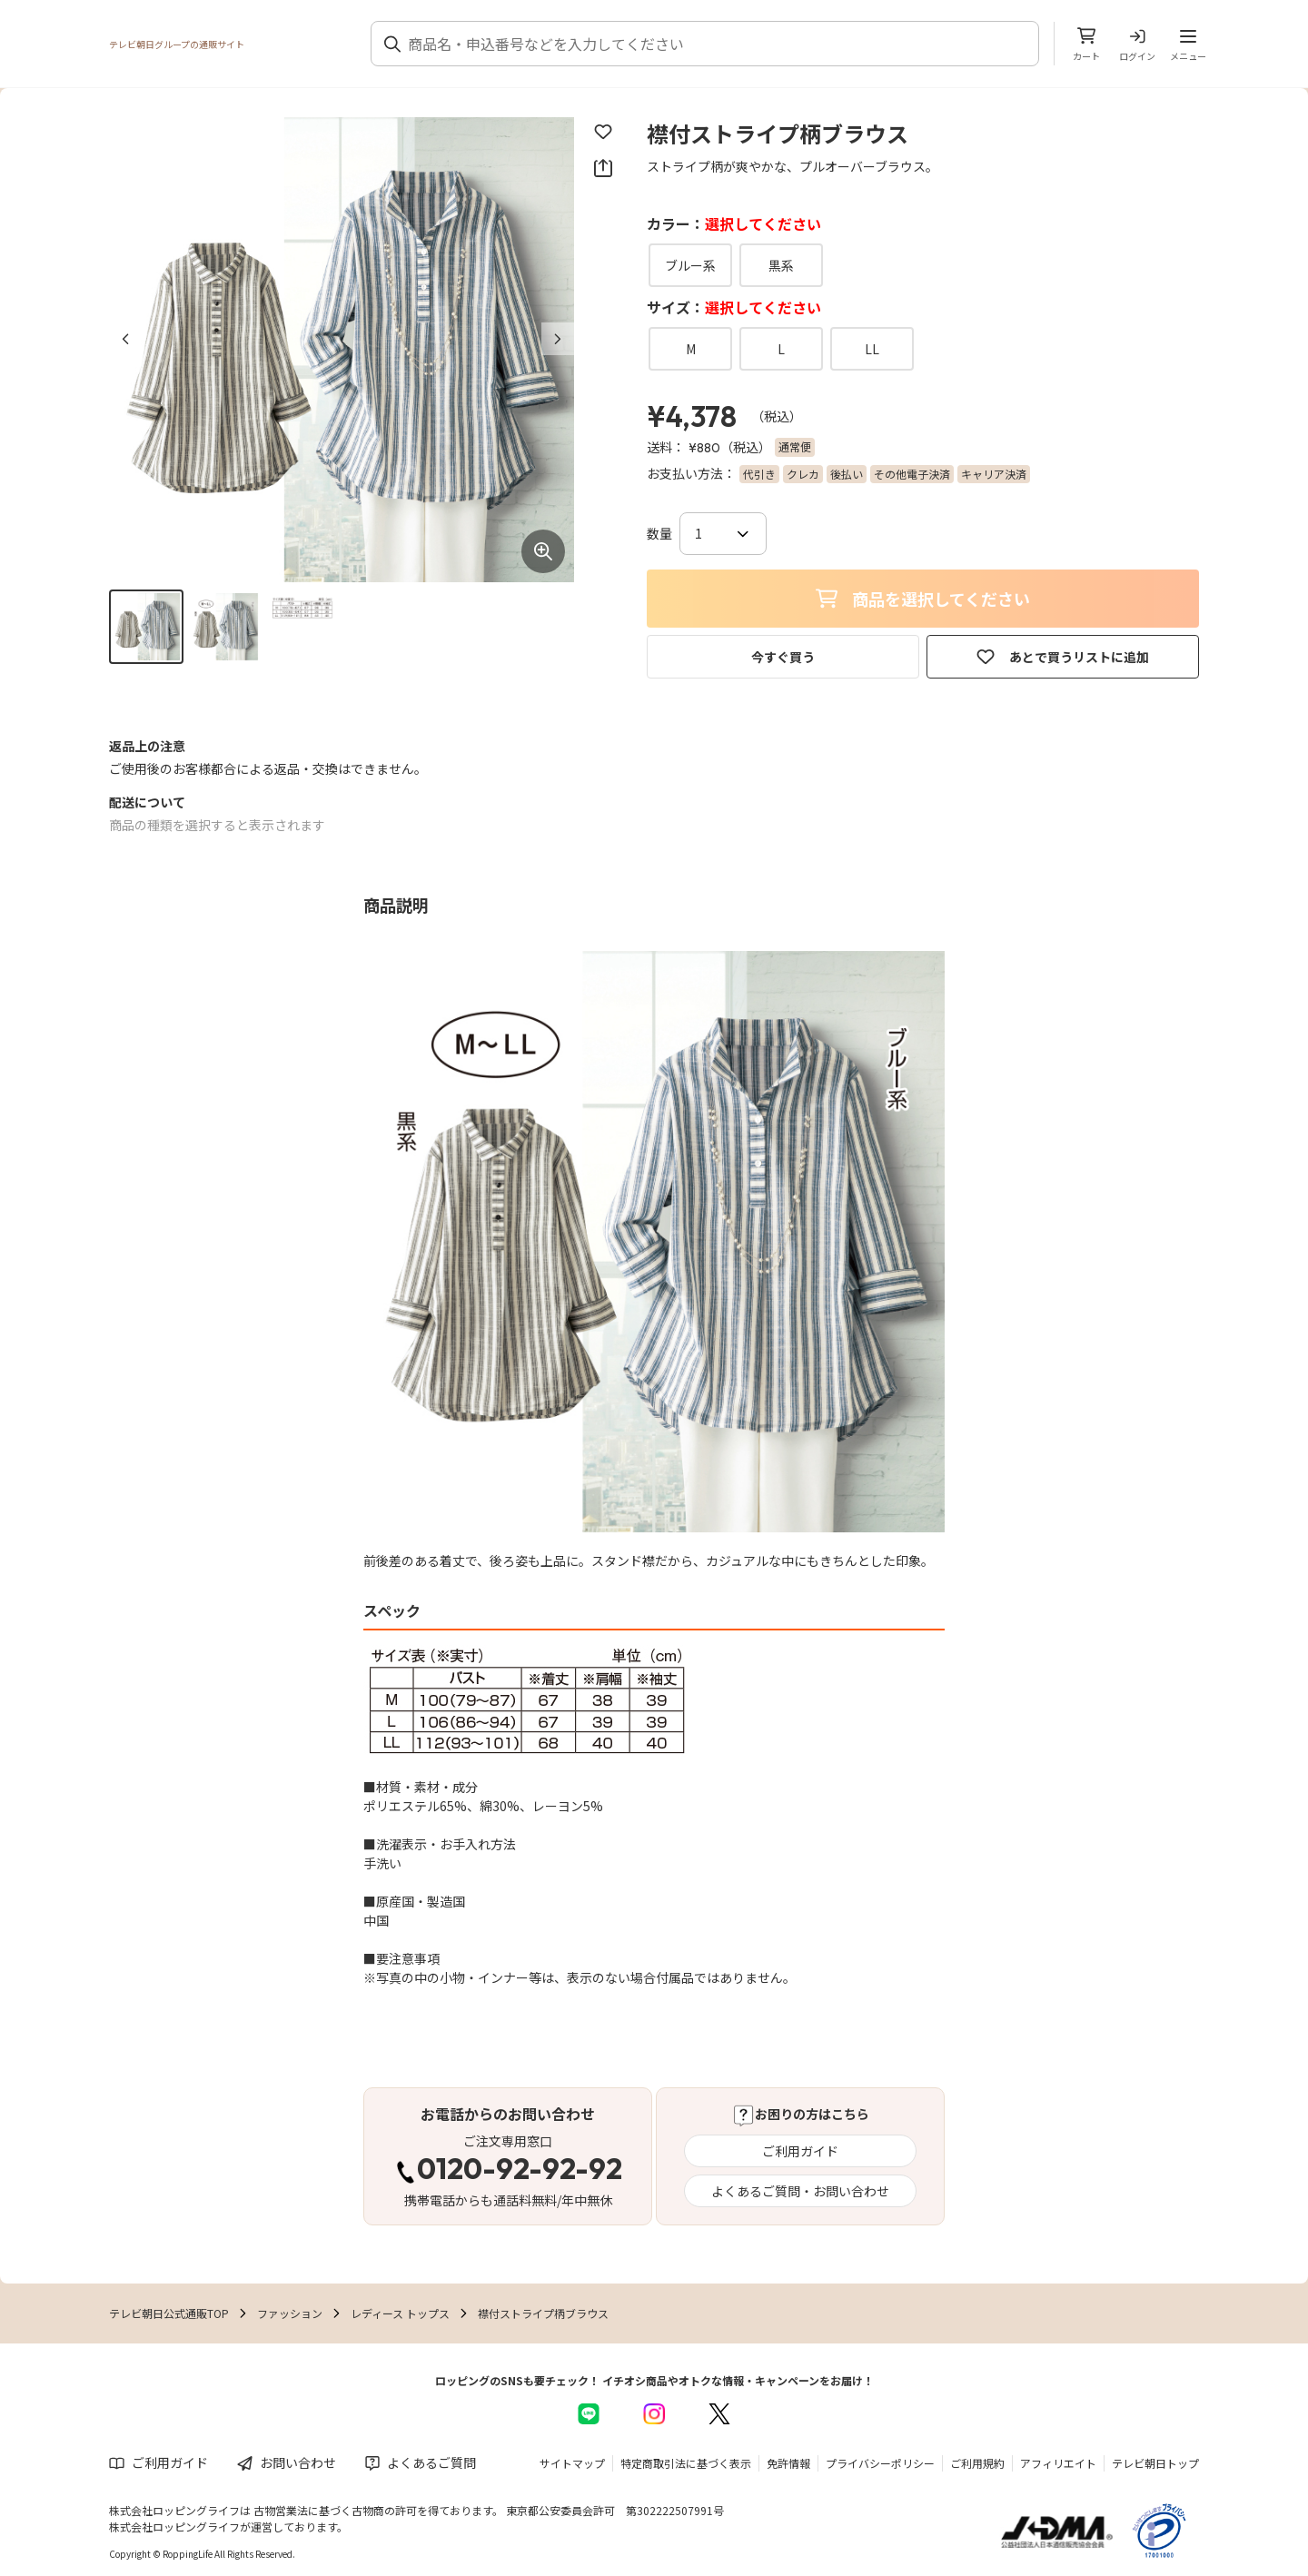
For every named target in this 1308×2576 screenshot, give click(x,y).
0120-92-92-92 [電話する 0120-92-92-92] (519, 2171)
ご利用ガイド (800, 2151)
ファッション (289, 2313)
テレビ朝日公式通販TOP (169, 2313)
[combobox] (716, 43)
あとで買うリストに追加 (1062, 657)
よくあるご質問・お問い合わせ (800, 2191)
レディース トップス (400, 2313)
